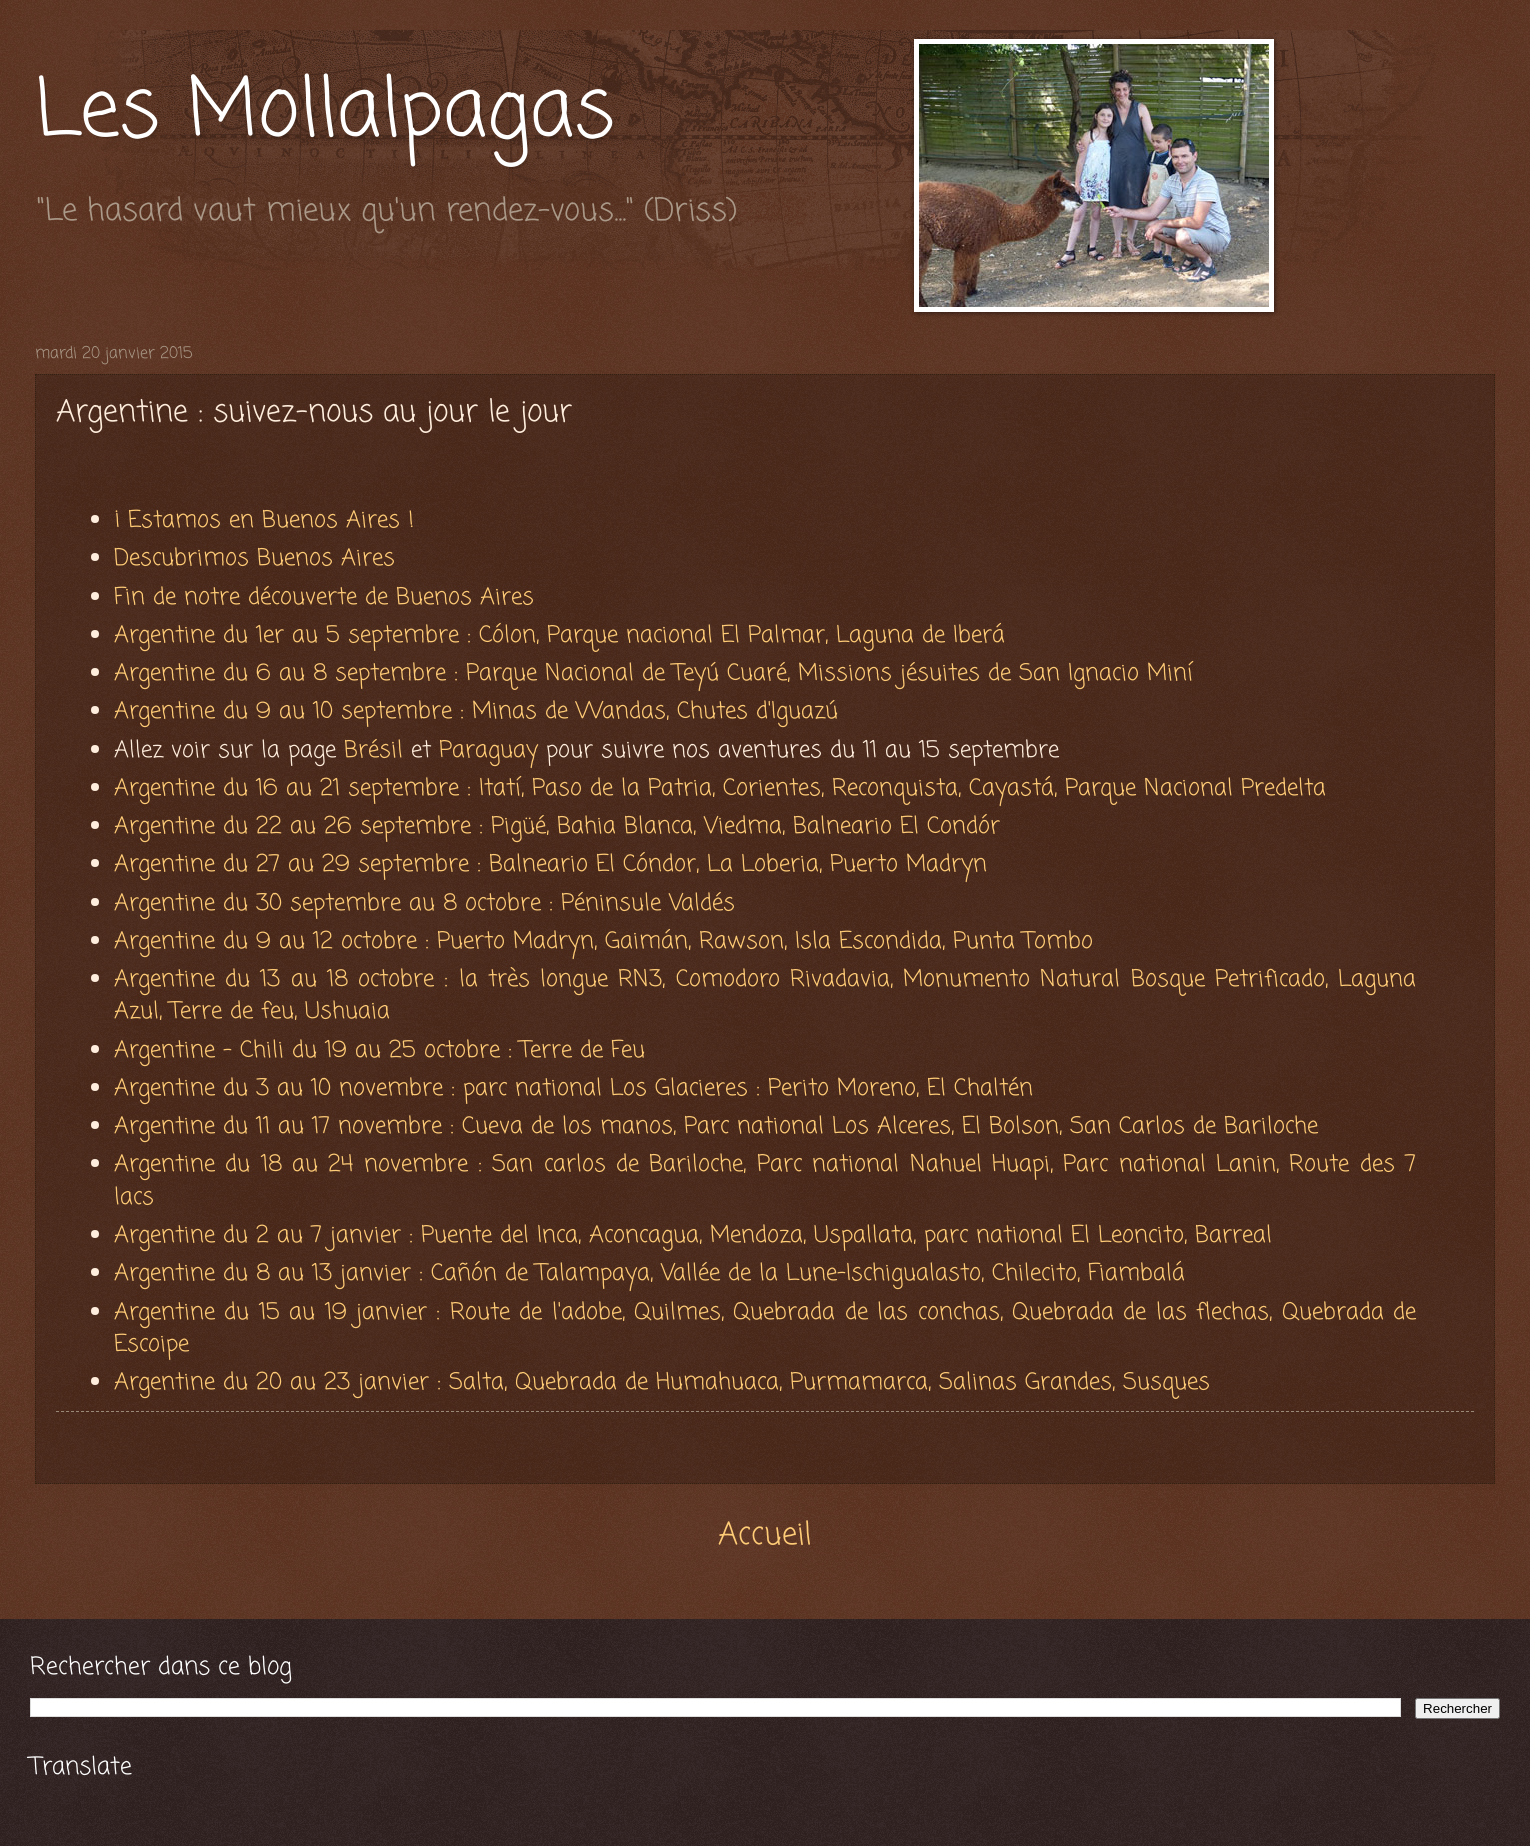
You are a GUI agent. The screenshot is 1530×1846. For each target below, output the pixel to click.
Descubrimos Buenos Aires (254, 558)
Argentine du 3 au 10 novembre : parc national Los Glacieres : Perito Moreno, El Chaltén (573, 1088)
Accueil (765, 1535)
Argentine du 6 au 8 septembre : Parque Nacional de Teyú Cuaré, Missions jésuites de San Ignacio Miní (657, 673)
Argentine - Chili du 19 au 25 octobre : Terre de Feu (383, 1050)
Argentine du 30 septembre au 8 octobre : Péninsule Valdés (424, 903)
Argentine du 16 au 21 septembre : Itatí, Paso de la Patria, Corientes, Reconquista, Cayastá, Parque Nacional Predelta (724, 788)
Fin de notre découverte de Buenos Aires (328, 597)
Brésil (373, 750)
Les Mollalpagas (325, 113)
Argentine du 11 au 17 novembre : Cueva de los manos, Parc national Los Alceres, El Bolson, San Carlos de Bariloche (716, 1126)
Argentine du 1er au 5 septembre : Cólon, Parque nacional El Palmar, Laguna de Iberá (559, 635)
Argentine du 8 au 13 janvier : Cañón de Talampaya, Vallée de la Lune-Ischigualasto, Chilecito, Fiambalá (649, 1273)
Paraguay (492, 750)
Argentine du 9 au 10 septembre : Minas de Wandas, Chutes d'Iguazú (476, 711)
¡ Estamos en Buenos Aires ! (264, 520)
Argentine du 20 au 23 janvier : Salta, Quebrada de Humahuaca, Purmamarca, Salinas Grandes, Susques (662, 1382)
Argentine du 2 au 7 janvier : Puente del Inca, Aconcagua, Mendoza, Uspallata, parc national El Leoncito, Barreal (701, 1235)
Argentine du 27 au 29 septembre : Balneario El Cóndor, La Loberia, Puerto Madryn (554, 864)
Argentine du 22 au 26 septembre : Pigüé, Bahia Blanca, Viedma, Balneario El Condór (561, 826)
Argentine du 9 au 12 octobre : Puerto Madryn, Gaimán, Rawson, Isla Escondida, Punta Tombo (607, 941)
